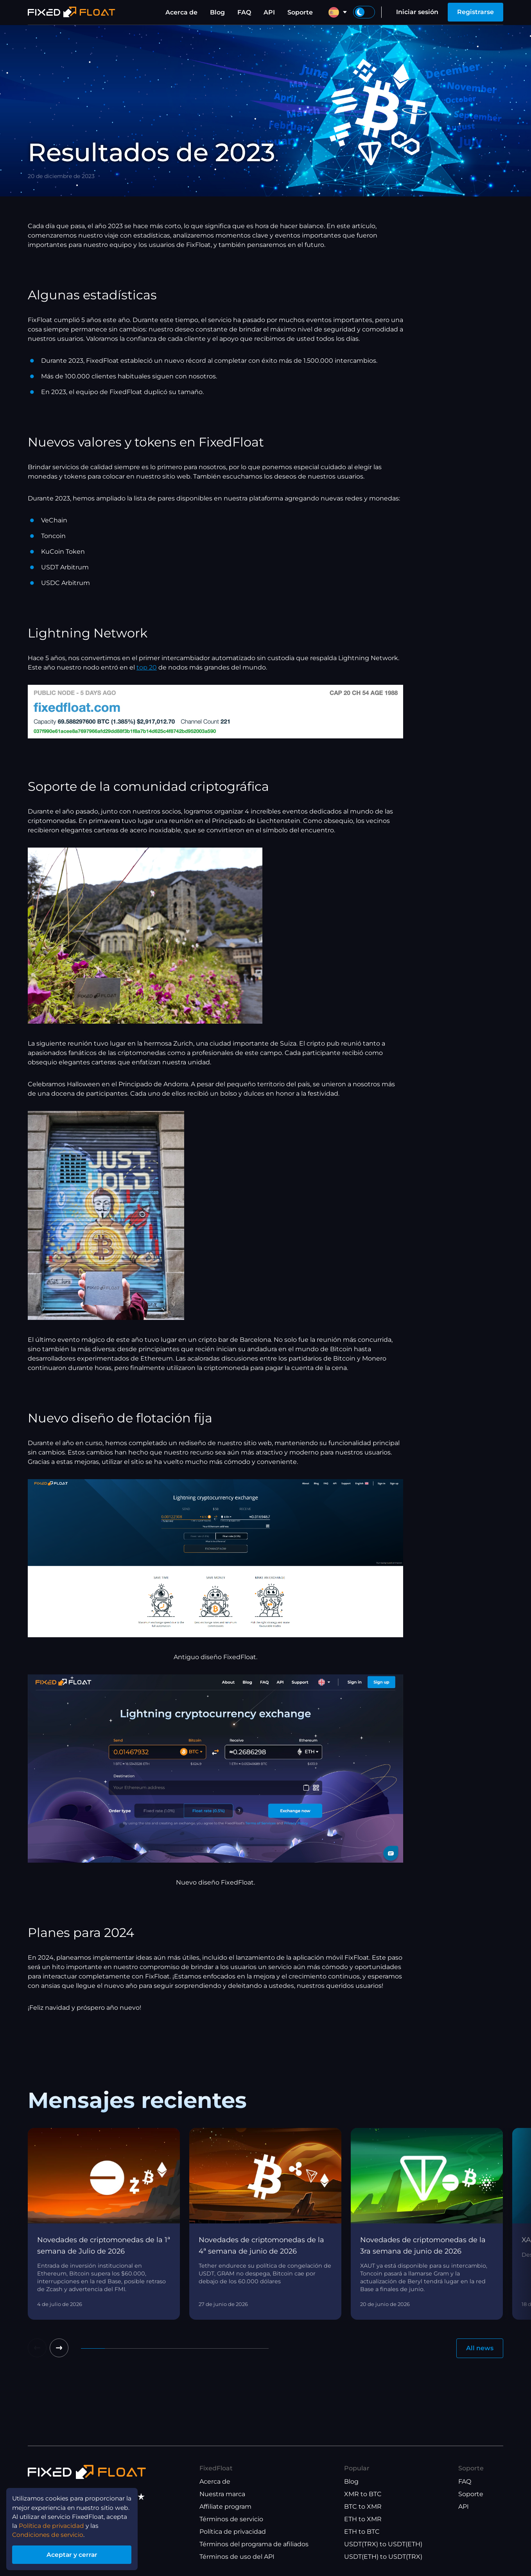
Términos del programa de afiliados (254, 2544)
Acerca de (181, 12)
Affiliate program (225, 2506)
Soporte (300, 12)
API (269, 12)
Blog (217, 12)
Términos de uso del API (236, 2556)
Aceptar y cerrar (74, 2554)
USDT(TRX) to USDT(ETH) (383, 2544)
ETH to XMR (363, 2519)
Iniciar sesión (417, 12)
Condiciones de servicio (49, 2533)
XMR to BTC (363, 2494)
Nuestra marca (222, 2494)
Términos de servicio (231, 2519)
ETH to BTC (362, 2531)
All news (479, 2348)
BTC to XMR (363, 2506)
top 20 (146, 667)
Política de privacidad (232, 2531)
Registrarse (475, 12)
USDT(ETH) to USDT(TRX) (383, 2556)
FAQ (244, 12)
